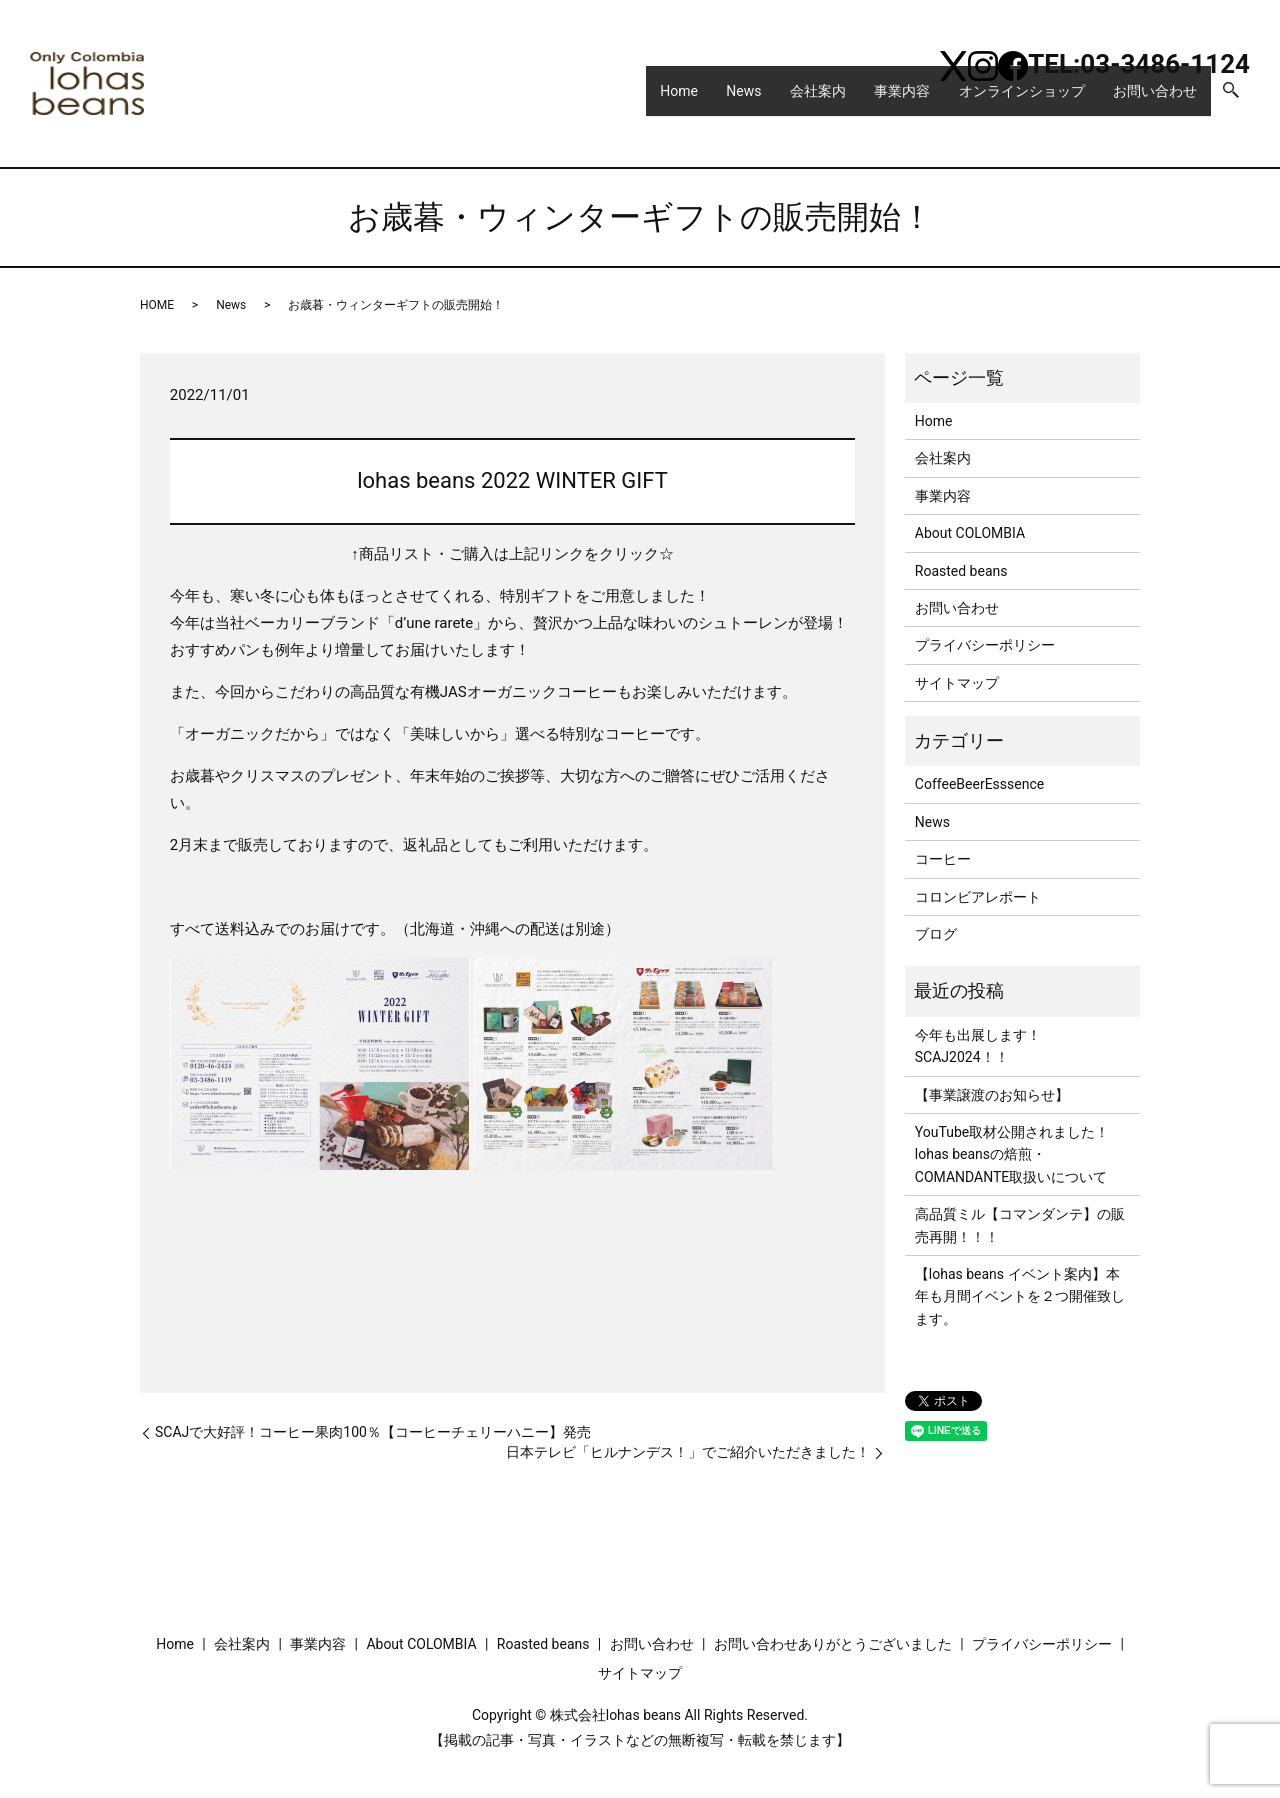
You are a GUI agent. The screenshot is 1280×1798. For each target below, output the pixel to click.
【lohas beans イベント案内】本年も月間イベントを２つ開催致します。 (1020, 1296)
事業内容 (875, 100)
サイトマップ (957, 683)
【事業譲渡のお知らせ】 (992, 1095)
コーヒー (943, 859)
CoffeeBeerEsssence (979, 784)
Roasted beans (961, 571)
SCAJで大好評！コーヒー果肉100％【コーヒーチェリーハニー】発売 (373, 1432)
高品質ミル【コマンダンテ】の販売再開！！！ (1020, 1225)
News (694, 100)
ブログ (936, 934)
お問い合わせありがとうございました (833, 1644)
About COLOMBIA (970, 533)
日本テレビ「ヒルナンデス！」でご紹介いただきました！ (688, 1452)
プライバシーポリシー (985, 645)
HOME (157, 305)
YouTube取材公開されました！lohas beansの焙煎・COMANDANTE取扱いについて (1012, 1154)
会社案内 (780, 100)
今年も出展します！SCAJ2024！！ (978, 1046)
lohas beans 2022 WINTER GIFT (512, 480)
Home (619, 100)
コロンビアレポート (978, 897)
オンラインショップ (1005, 100)
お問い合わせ (1149, 100)
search (1240, 101)
